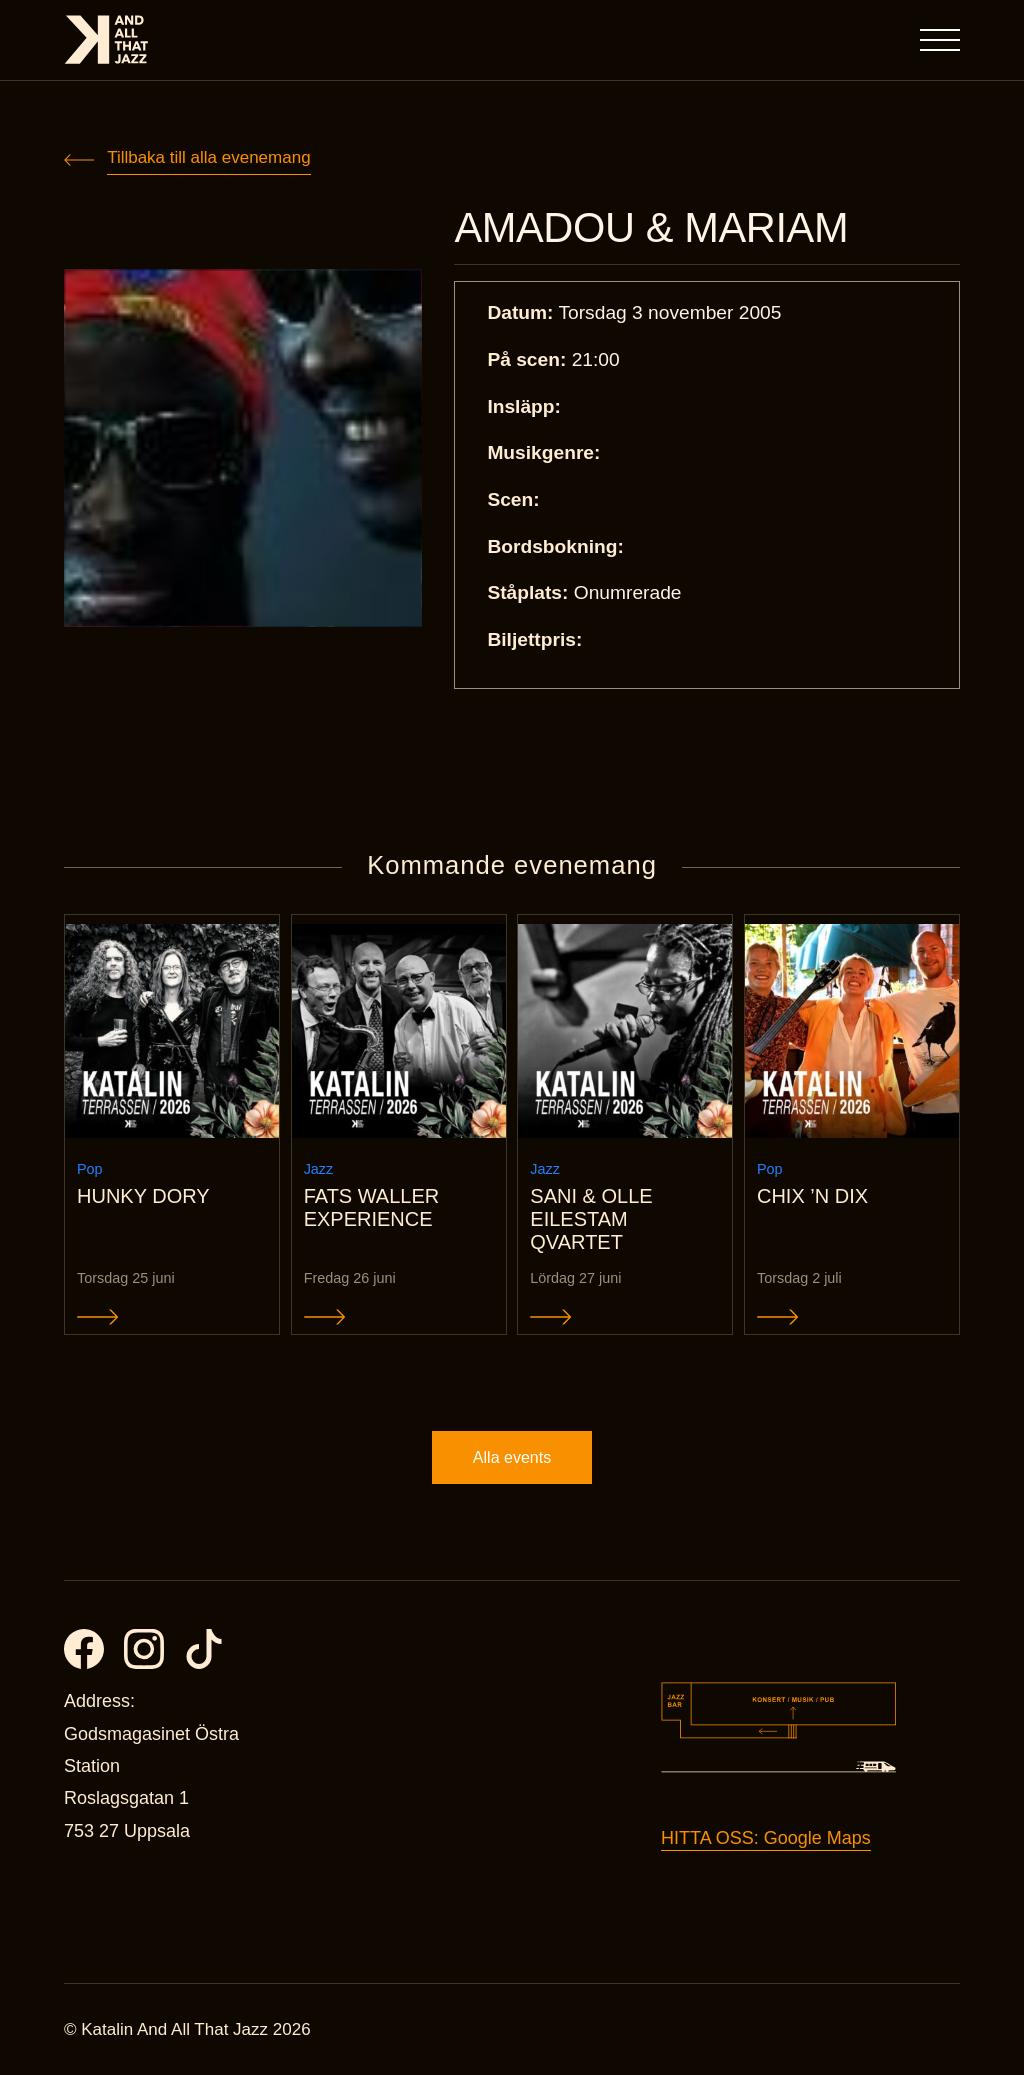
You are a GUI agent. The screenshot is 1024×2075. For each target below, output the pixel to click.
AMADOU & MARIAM (651, 228)
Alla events (512, 1457)
